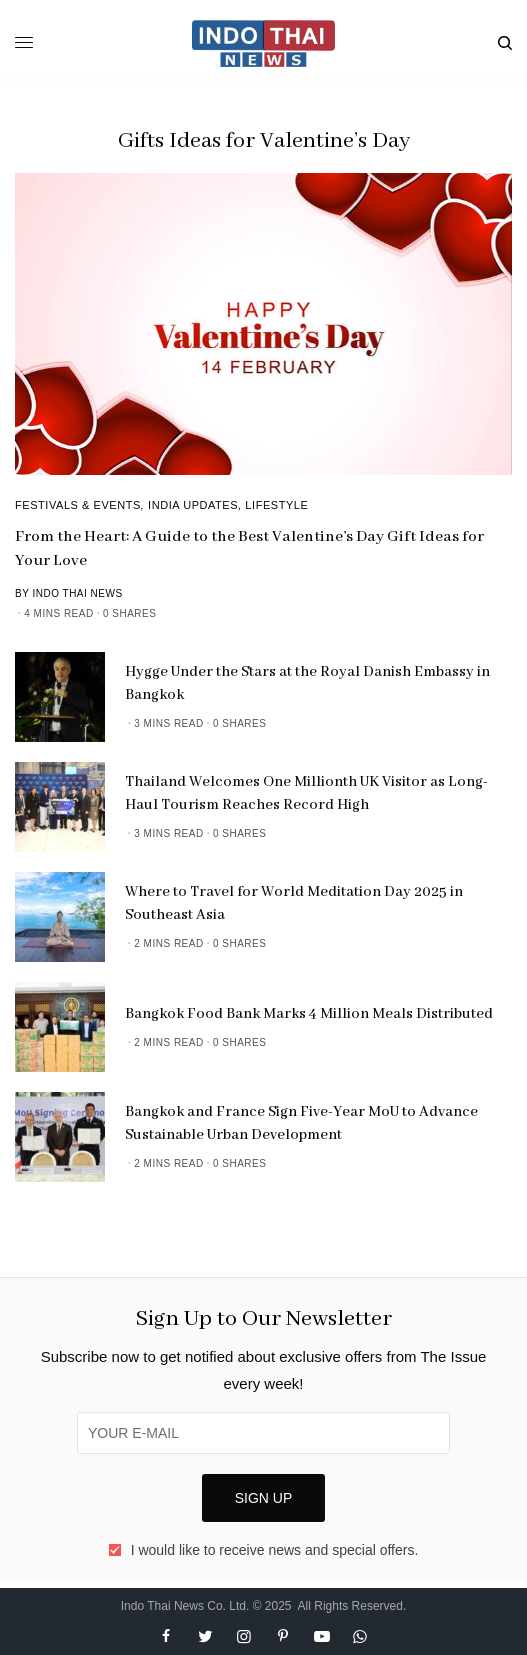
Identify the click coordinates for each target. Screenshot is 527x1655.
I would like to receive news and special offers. (275, 1550)
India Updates (193, 505)
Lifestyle (276, 505)
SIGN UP (264, 1498)
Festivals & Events (78, 505)
